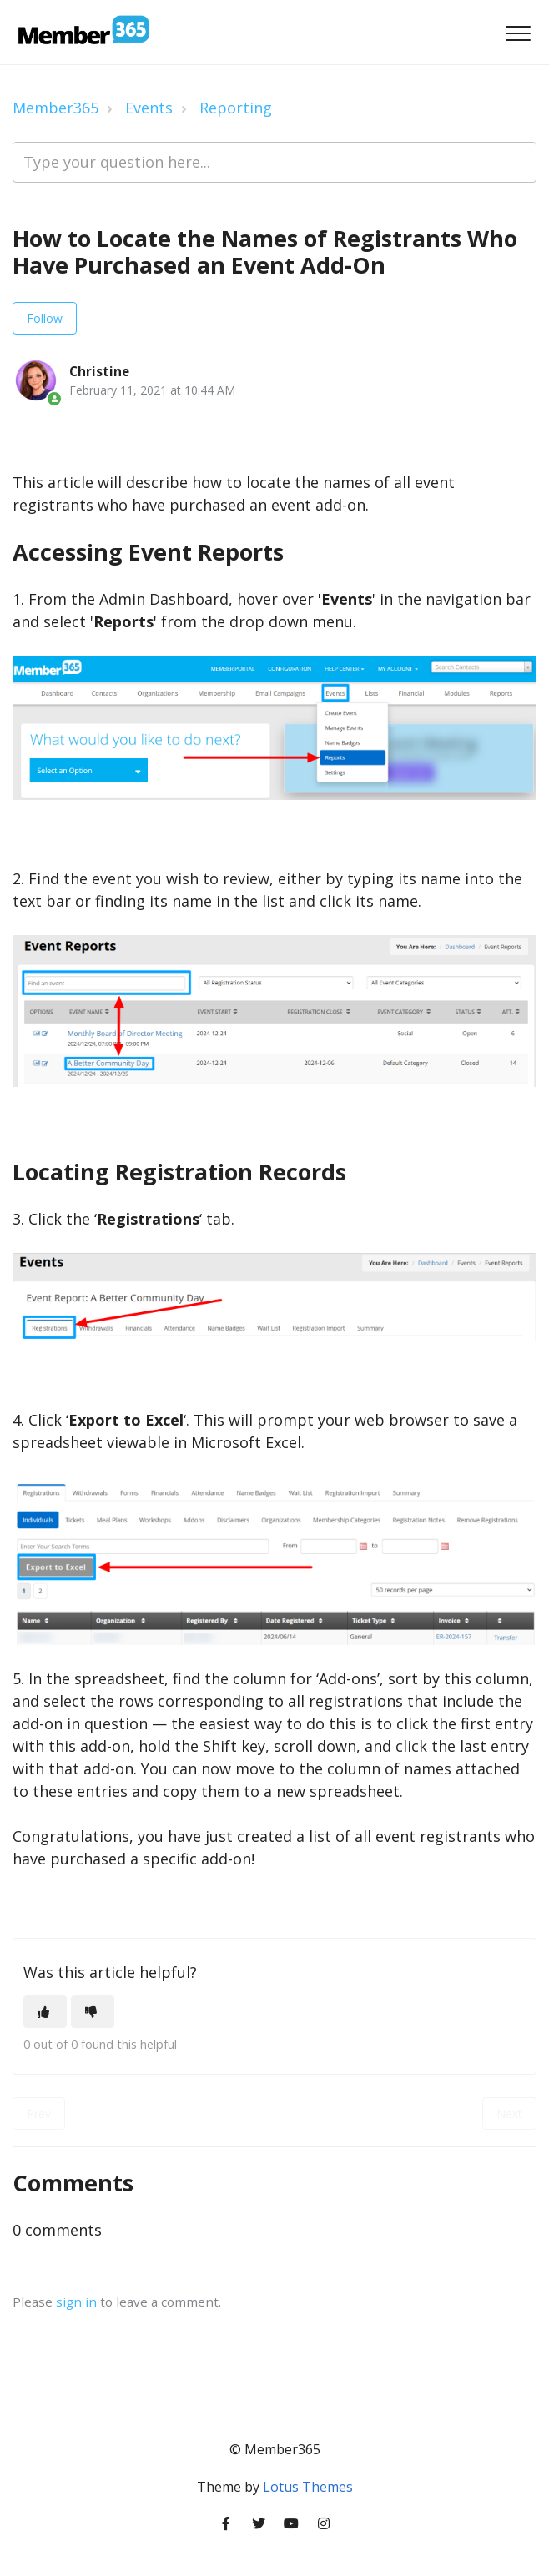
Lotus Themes (308, 2487)
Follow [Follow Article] (45, 318)
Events (149, 108)
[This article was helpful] (45, 2011)
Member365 (55, 108)
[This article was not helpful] (92, 2011)
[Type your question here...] (274, 162)
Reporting (235, 108)
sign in (76, 2301)
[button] (517, 34)
